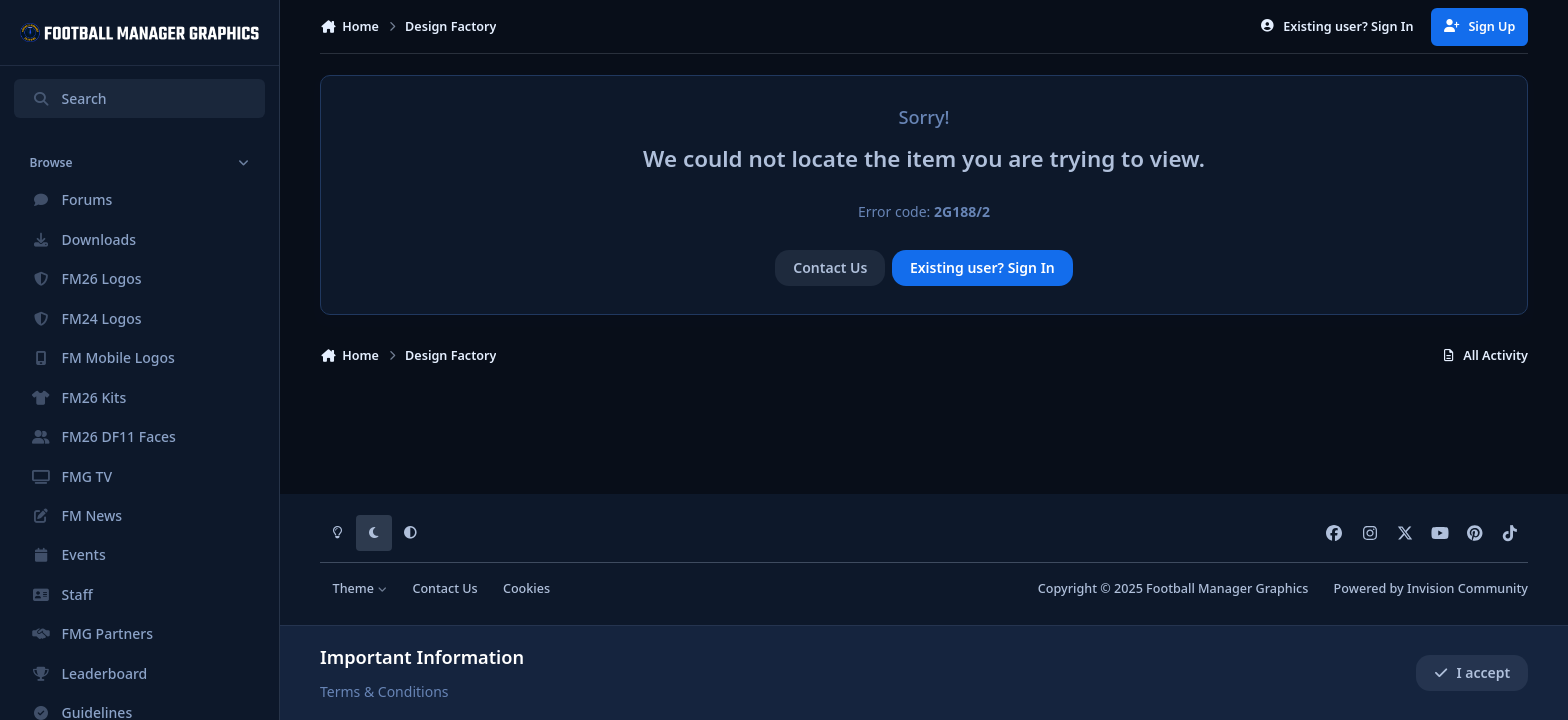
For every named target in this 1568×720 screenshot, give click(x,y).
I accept (1472, 672)
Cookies (526, 588)
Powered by (1431, 588)
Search (69, 98)
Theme (360, 588)
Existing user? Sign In (982, 267)
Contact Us (830, 267)
